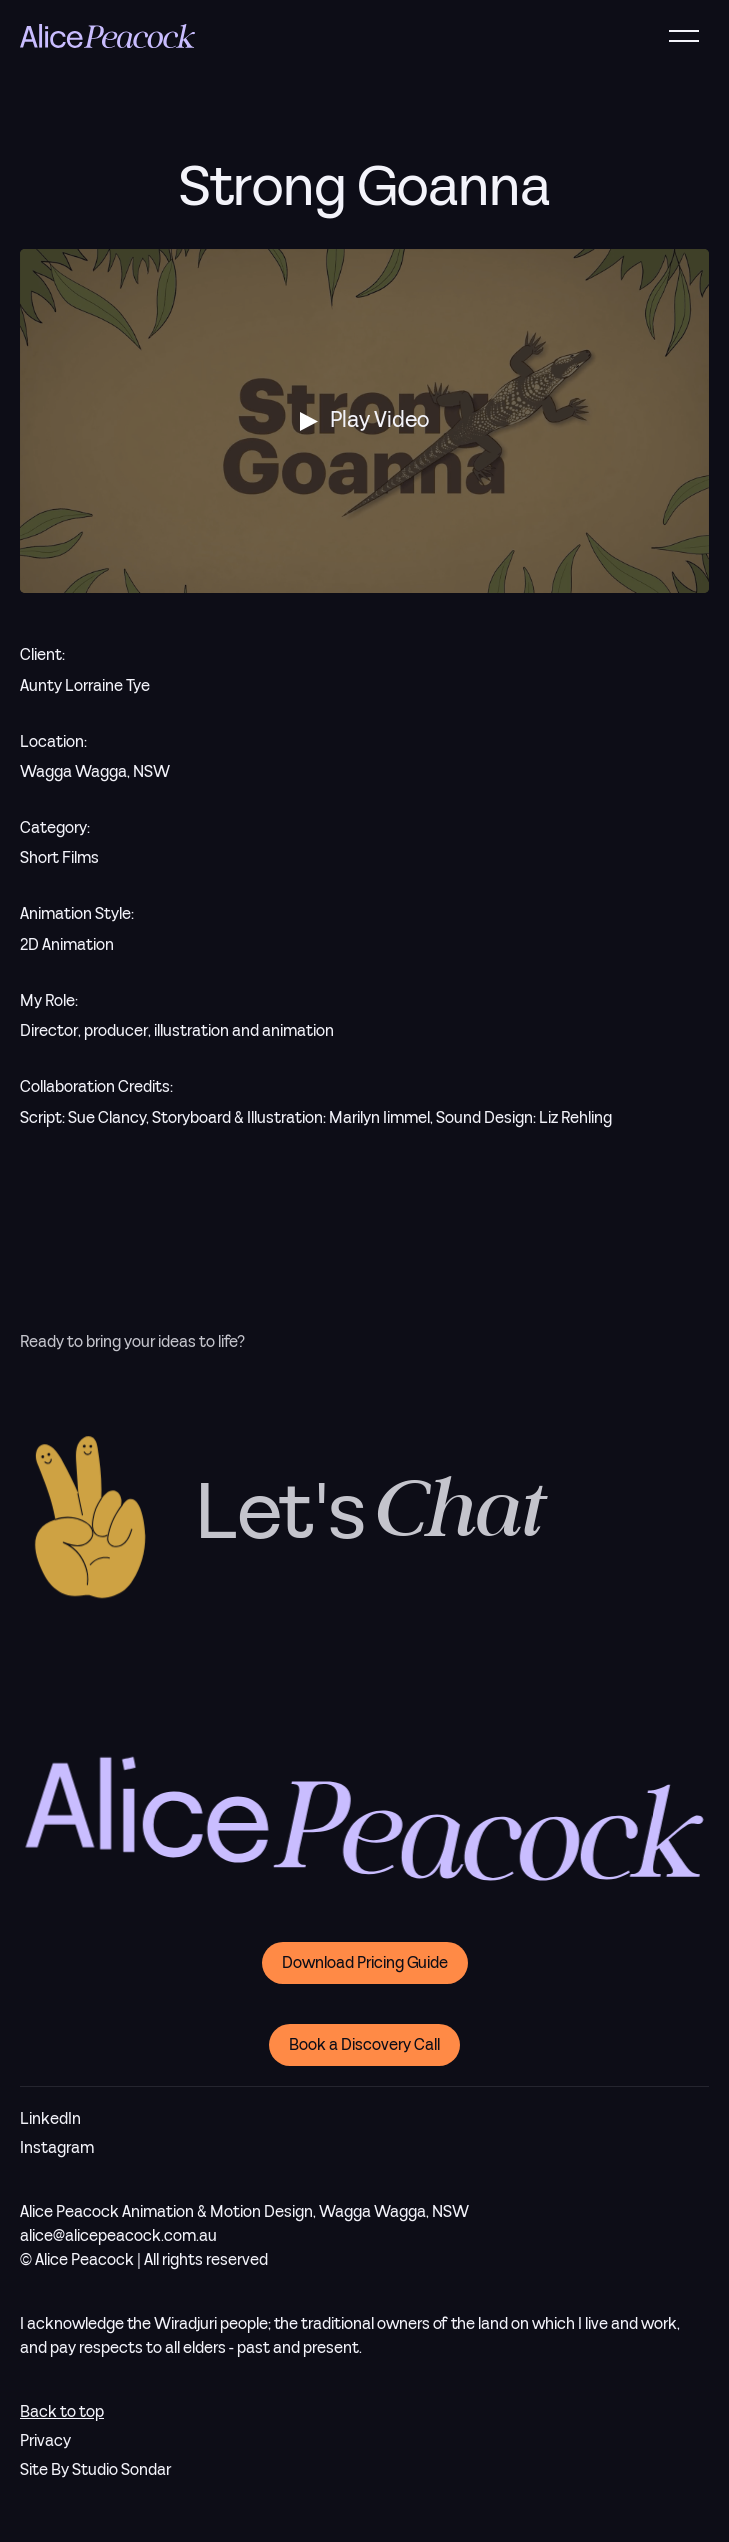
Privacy (45, 2441)
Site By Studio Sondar (95, 2470)
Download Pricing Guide (365, 1963)
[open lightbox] (364, 421)
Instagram (57, 2148)
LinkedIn (50, 2119)
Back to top (62, 2412)
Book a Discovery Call (364, 2045)
